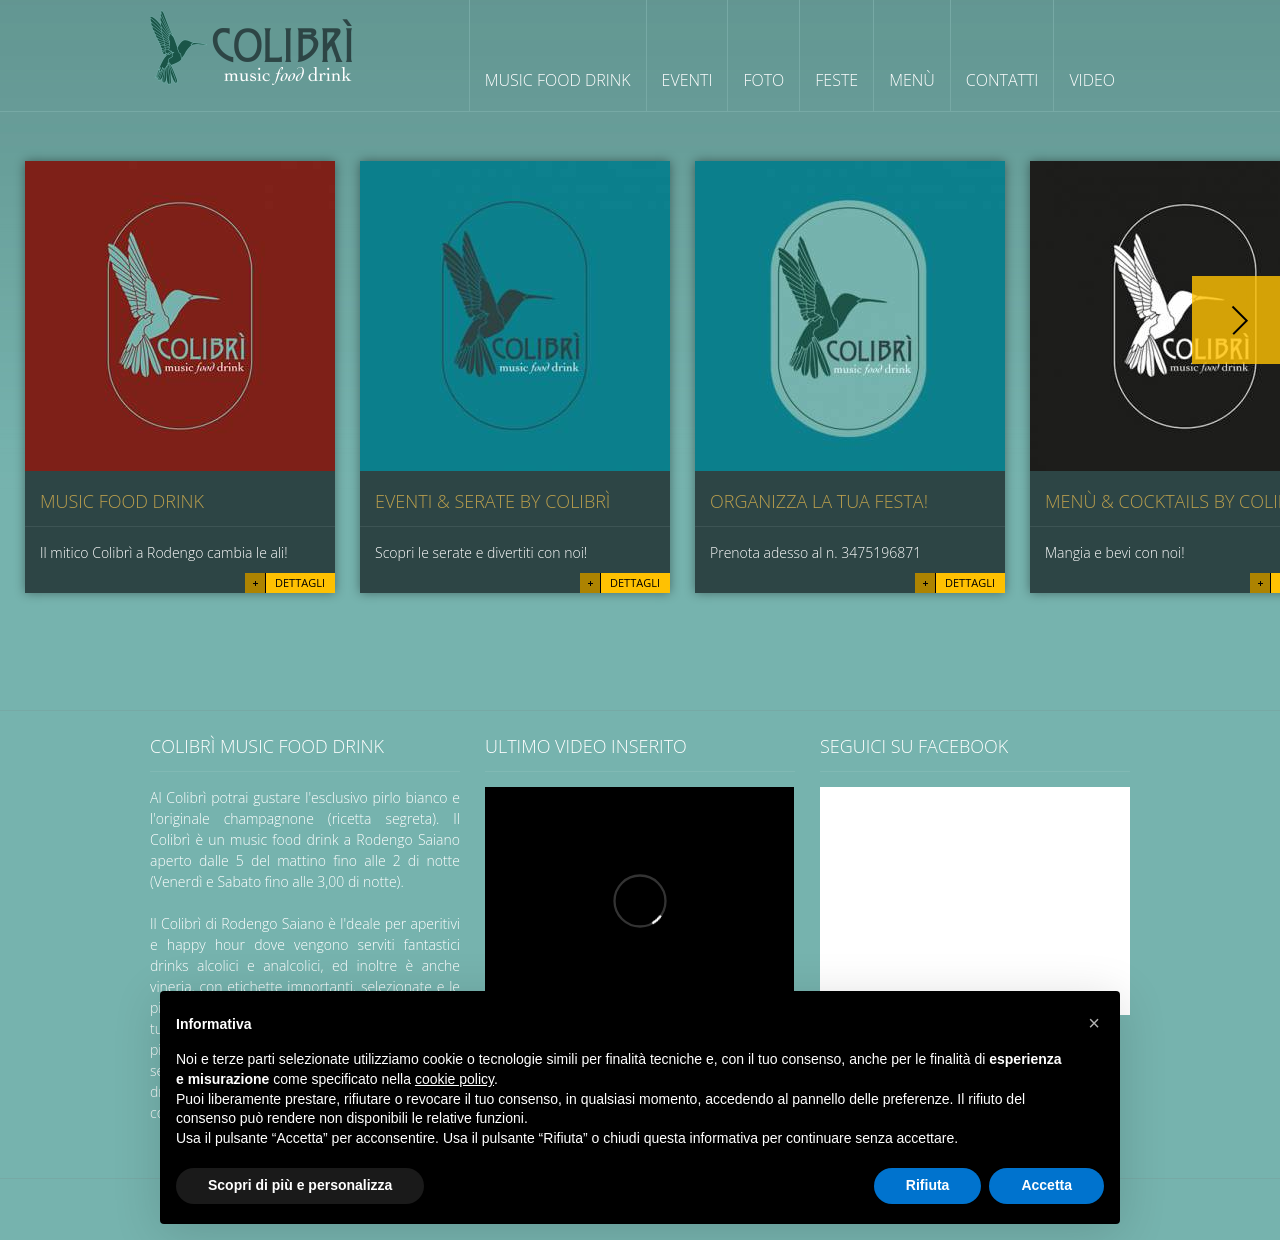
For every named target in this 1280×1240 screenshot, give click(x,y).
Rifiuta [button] (928, 1185)
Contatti (1002, 80)
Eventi (687, 80)
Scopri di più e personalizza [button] (300, 1185)
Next (1236, 320)
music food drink (122, 501)
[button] (1094, 1023)
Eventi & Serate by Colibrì (492, 501)
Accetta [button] (1046, 1185)
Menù (912, 80)
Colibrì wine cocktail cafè (251, 47)
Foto (763, 80)
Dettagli (300, 582)
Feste (836, 80)
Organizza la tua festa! (819, 501)
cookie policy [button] (454, 1079)
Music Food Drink (558, 80)
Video (1092, 80)
